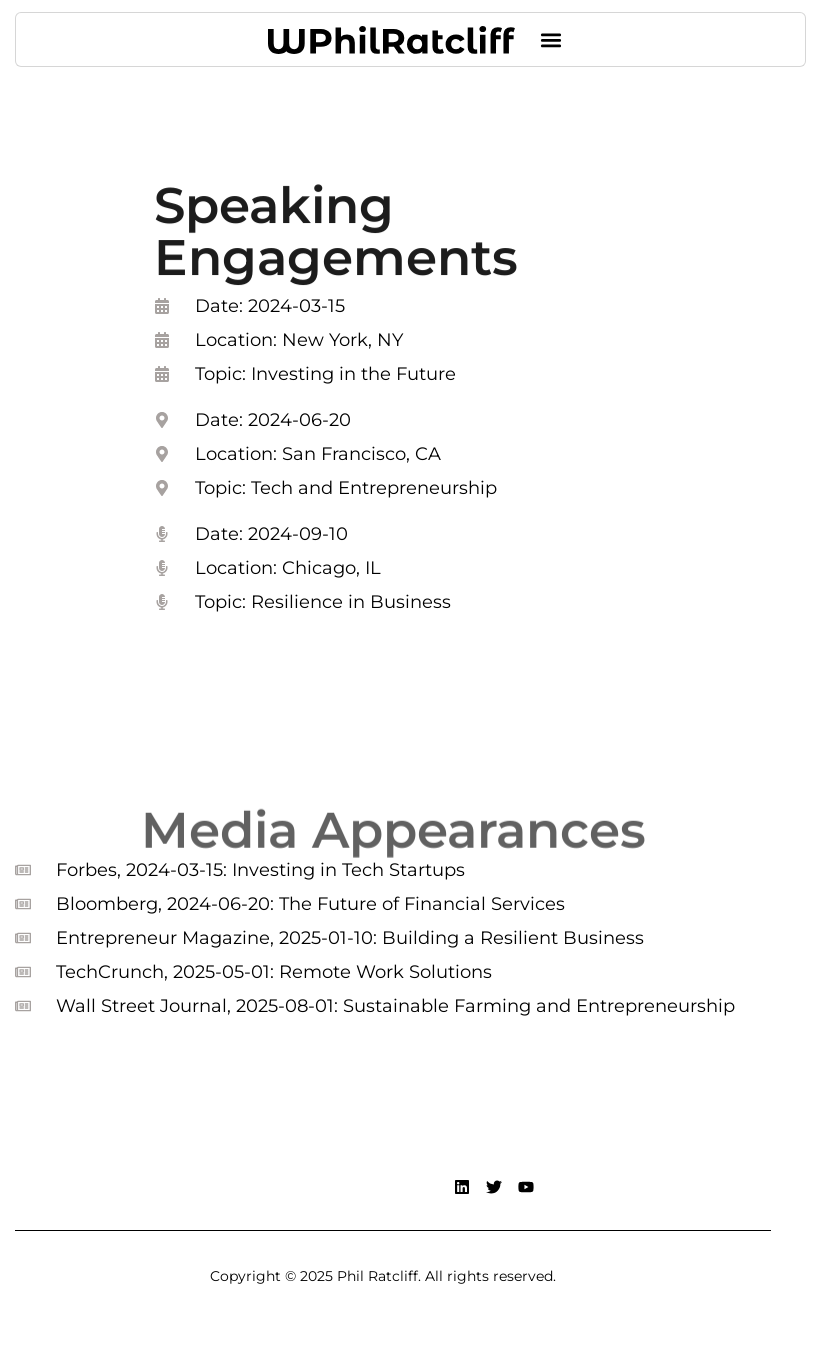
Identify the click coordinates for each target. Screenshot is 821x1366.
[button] (551, 39)
